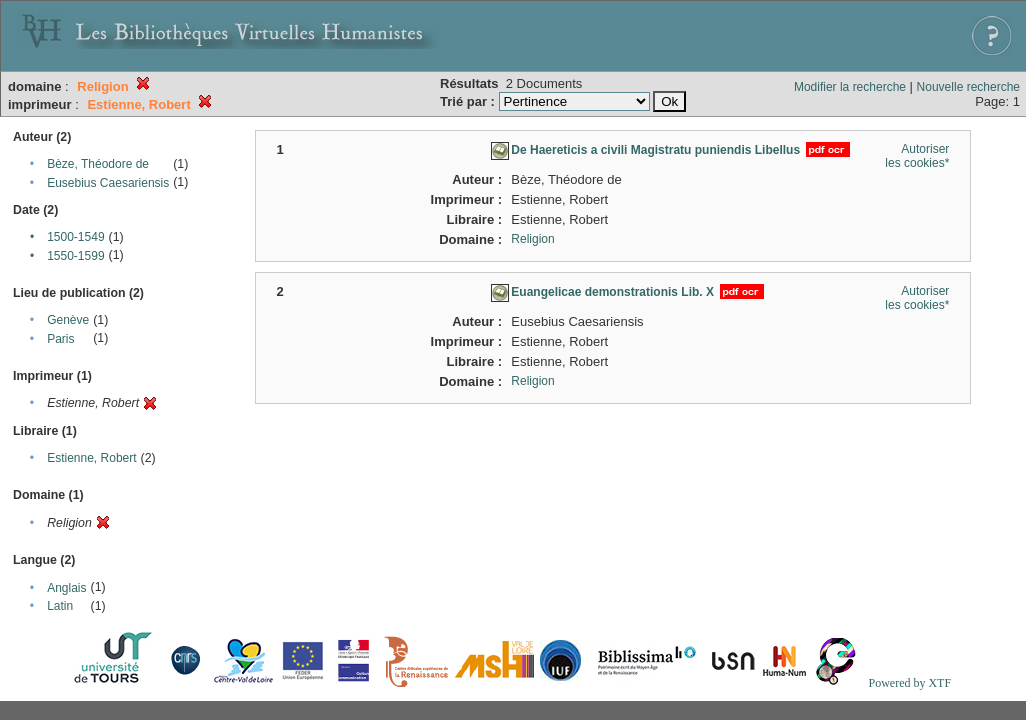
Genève (68, 320)
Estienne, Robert (91, 458)
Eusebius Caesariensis (108, 183)
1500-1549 (75, 237)
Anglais (66, 588)
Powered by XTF (909, 683)
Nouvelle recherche (968, 87)
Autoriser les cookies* (917, 156)
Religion (532, 239)
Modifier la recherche (850, 87)
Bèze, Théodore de (98, 164)
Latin (60, 606)
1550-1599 (75, 256)
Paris (60, 339)
